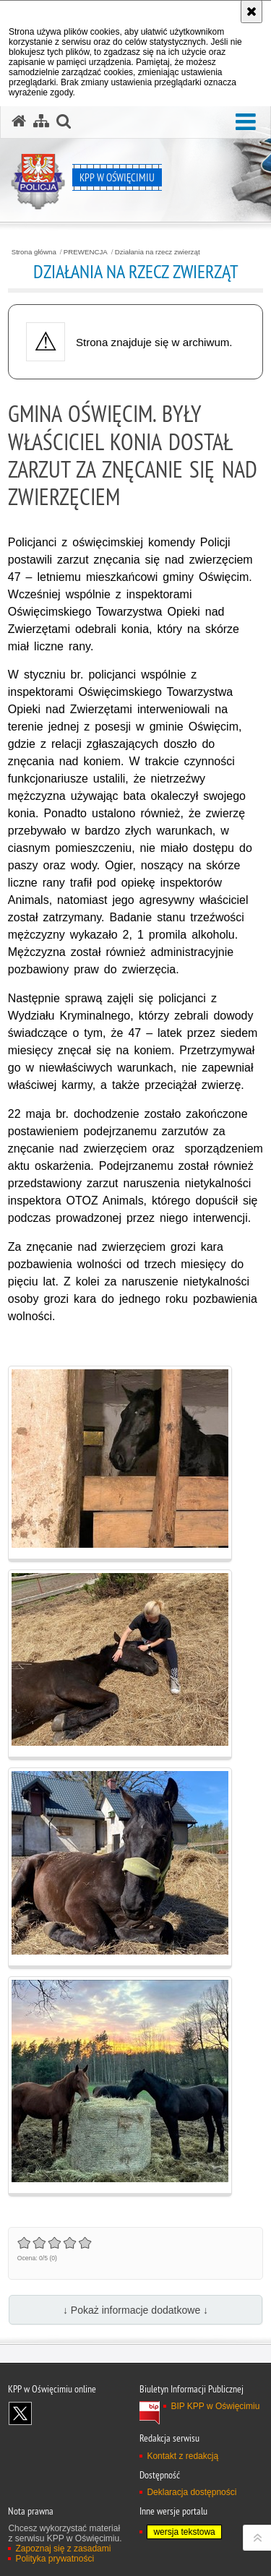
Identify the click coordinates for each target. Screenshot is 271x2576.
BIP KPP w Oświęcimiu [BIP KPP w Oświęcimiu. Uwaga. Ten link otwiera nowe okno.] (215, 2406)
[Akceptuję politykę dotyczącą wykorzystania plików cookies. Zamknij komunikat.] (251, 11)
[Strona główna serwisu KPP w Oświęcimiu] (19, 121)
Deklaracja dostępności (191, 2492)
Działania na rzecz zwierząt (157, 252)
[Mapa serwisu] (41, 121)
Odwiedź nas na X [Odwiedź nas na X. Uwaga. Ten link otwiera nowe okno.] (20, 2413)
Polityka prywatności (54, 2559)
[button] (246, 122)
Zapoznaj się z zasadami (63, 2548)
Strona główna (34, 252)
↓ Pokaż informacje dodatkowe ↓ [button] (135, 2310)
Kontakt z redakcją (182, 2456)
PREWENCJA (86, 252)
